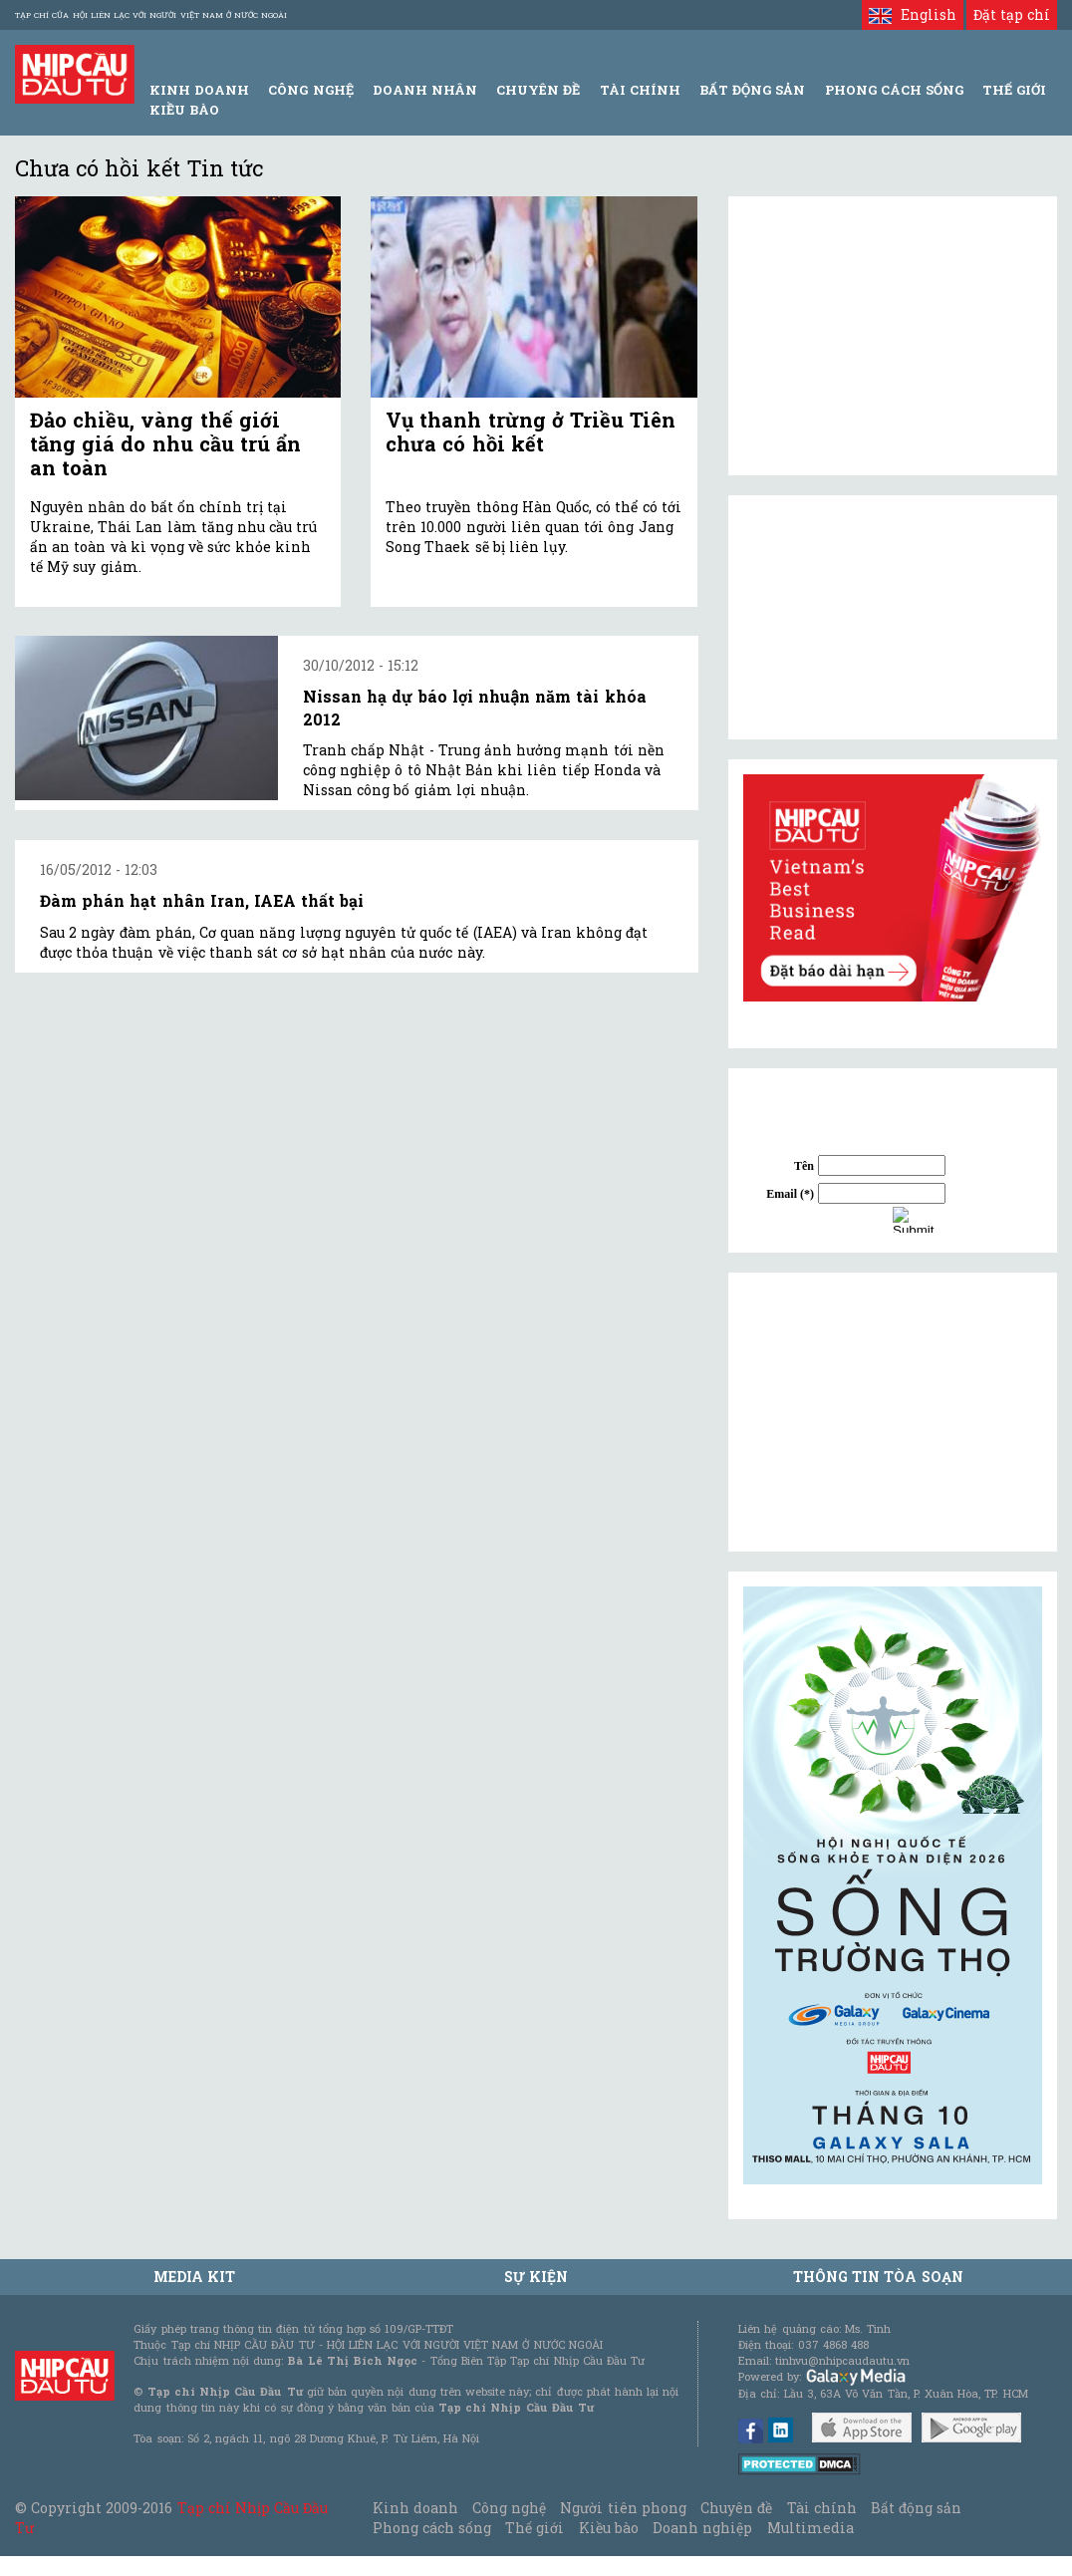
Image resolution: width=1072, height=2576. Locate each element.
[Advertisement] (892, 1412)
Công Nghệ (310, 90)
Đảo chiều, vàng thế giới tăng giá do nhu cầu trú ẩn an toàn (165, 443)
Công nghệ (509, 2507)
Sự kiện (536, 2276)
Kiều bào (184, 110)
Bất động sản (752, 90)
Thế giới (1014, 90)
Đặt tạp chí (1011, 14)
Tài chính (822, 2507)
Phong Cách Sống (894, 90)
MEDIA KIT (194, 2276)
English (912, 14)
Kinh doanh (415, 2507)
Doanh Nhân (425, 90)
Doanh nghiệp (702, 2527)
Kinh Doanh (199, 90)
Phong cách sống (432, 2527)
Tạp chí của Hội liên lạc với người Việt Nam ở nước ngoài (151, 15)
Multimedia (810, 2527)
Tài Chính (640, 90)
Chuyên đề (538, 90)
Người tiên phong (622, 2507)
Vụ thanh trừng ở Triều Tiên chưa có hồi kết (530, 431)
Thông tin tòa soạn (878, 2276)
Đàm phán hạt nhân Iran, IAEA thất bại (202, 900)
